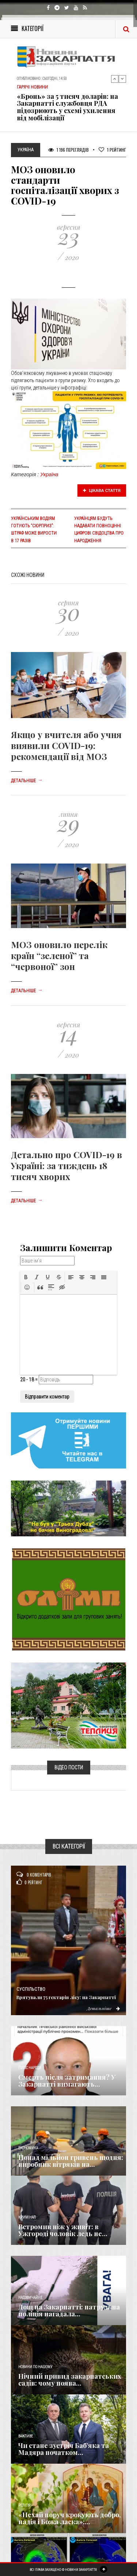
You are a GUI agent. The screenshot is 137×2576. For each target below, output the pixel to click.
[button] (26, 1277)
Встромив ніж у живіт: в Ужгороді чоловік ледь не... (62, 2230)
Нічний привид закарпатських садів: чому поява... (69, 2380)
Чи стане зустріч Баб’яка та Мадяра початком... (63, 2449)
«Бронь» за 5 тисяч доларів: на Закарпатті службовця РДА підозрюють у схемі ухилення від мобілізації (67, 107)
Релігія (24, 2505)
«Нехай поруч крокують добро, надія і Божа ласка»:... (69, 2518)
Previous (114, 78)
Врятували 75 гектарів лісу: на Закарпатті (66, 1997)
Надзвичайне (30, 2298)
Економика (28, 2148)
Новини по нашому (35, 2367)
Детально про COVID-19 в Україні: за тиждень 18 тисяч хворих (66, 1165)
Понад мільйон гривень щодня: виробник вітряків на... (70, 2161)
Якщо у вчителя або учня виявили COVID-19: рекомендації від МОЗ (66, 745)
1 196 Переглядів (68, 150)
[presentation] (26, 1277)
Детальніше (26, 780)
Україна (49, 474)
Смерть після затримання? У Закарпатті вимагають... (66, 2081)
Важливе (25, 2436)
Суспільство (30, 1989)
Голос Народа (29, 2068)
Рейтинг (112, 150)
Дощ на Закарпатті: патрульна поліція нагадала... (69, 2311)
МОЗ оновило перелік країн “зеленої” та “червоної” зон (59, 955)
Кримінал (27, 2217)
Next (122, 78)
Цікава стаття (102, 490)
